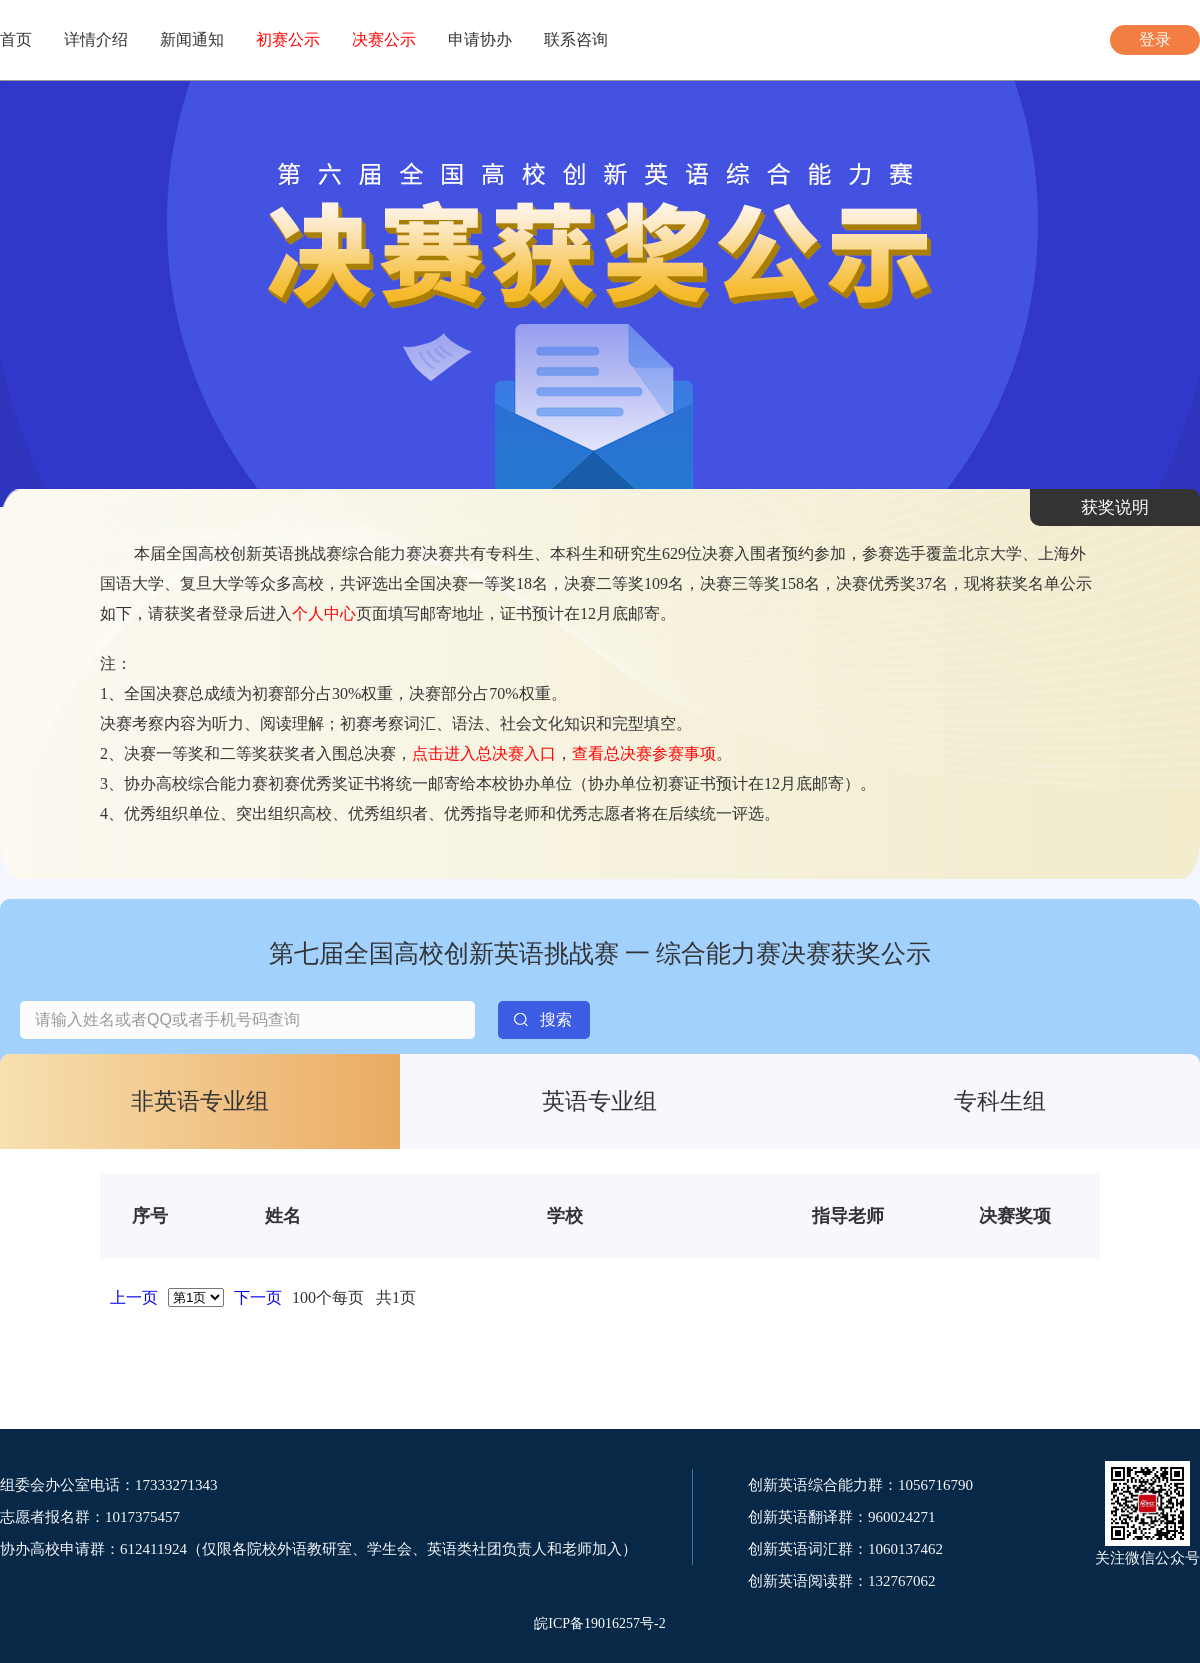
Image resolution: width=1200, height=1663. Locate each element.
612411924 (153, 1549)
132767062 (902, 1581)
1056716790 (935, 1485)
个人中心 (324, 613)
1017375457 (142, 1517)
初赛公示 (288, 39)
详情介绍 (96, 39)
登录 (1155, 39)
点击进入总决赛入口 (484, 753)
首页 (16, 39)
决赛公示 (384, 39)
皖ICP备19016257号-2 (599, 1623)
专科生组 (1000, 1101)
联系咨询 (576, 39)
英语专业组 (599, 1101)
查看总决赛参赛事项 (644, 753)
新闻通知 (192, 39)
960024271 (902, 1517)
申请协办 (480, 39)
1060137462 (905, 1549)
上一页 (134, 1297)
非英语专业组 (200, 1101)
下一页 (258, 1297)
